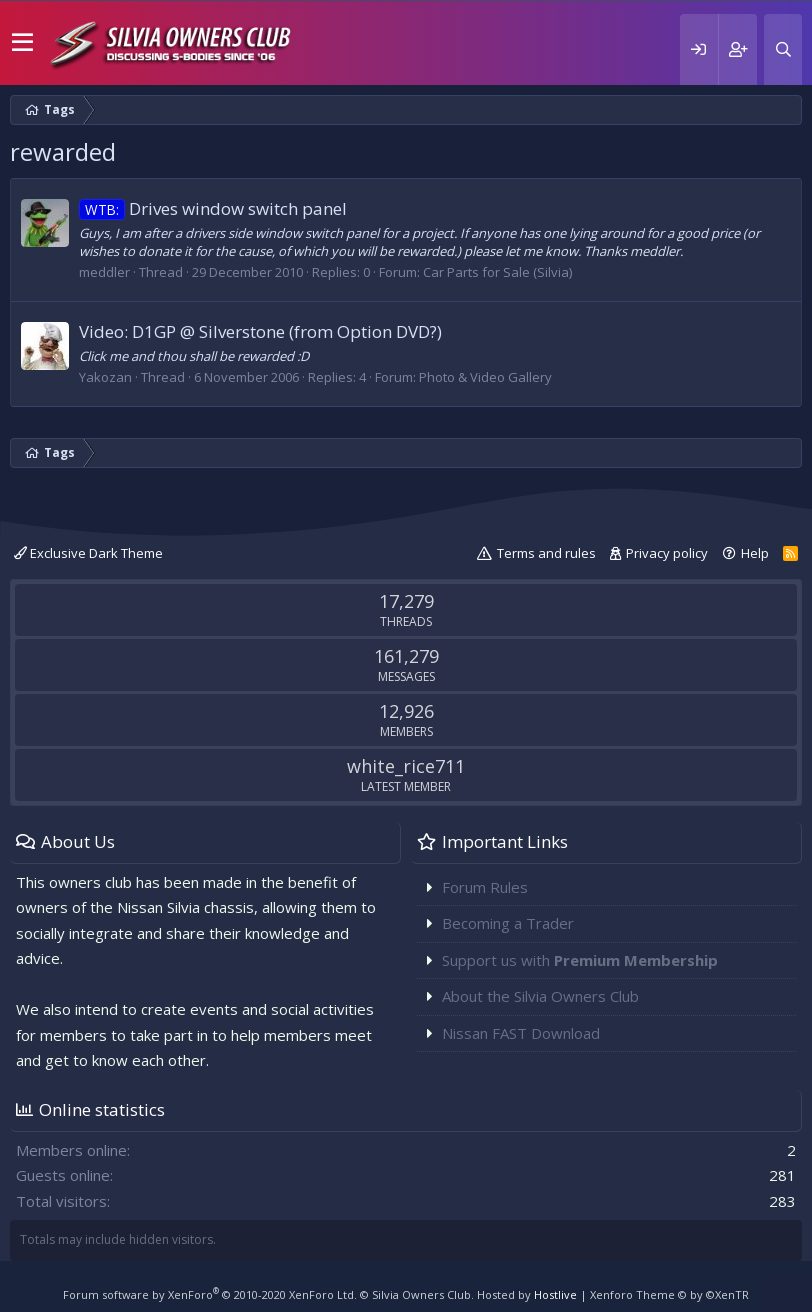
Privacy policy (667, 553)
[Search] (783, 49)
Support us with (580, 960)
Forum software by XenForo (210, 1294)
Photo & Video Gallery (485, 377)
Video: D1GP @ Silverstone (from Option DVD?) (260, 331)
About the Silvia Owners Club (540, 996)
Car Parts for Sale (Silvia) (497, 272)
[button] (22, 43)
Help (755, 553)
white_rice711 (406, 766)
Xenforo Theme (669, 1294)
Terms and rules (546, 553)
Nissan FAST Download (521, 1033)
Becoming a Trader (508, 923)
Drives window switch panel (213, 208)
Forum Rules (485, 887)
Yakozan (105, 377)
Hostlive (555, 1294)
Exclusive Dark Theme (88, 553)
